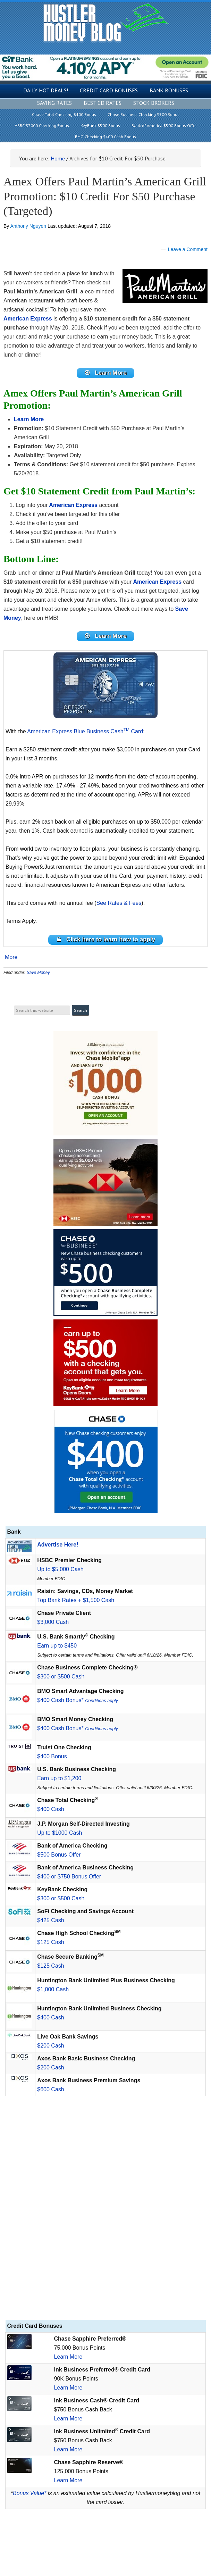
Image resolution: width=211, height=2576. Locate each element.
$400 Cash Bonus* (78, 1700)
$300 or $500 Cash (60, 1676)
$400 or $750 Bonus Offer (69, 1876)
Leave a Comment (188, 249)
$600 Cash (50, 2089)
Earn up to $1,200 (59, 1778)
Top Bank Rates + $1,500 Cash (75, 1600)
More (11, 957)
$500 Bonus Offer (59, 1855)
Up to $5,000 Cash (60, 1569)
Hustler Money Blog (106, 22)
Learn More (68, 2357)
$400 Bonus (52, 1756)
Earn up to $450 (57, 1646)
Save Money (38, 972)
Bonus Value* (29, 2493)
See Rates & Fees (118, 903)
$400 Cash (50, 1809)
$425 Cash (50, 1920)
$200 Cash (50, 2046)
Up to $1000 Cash (59, 1833)
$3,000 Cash (53, 1622)
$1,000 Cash (53, 1989)
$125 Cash (50, 1942)
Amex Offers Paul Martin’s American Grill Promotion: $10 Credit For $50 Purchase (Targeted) (104, 196)
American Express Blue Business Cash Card (85, 731)
